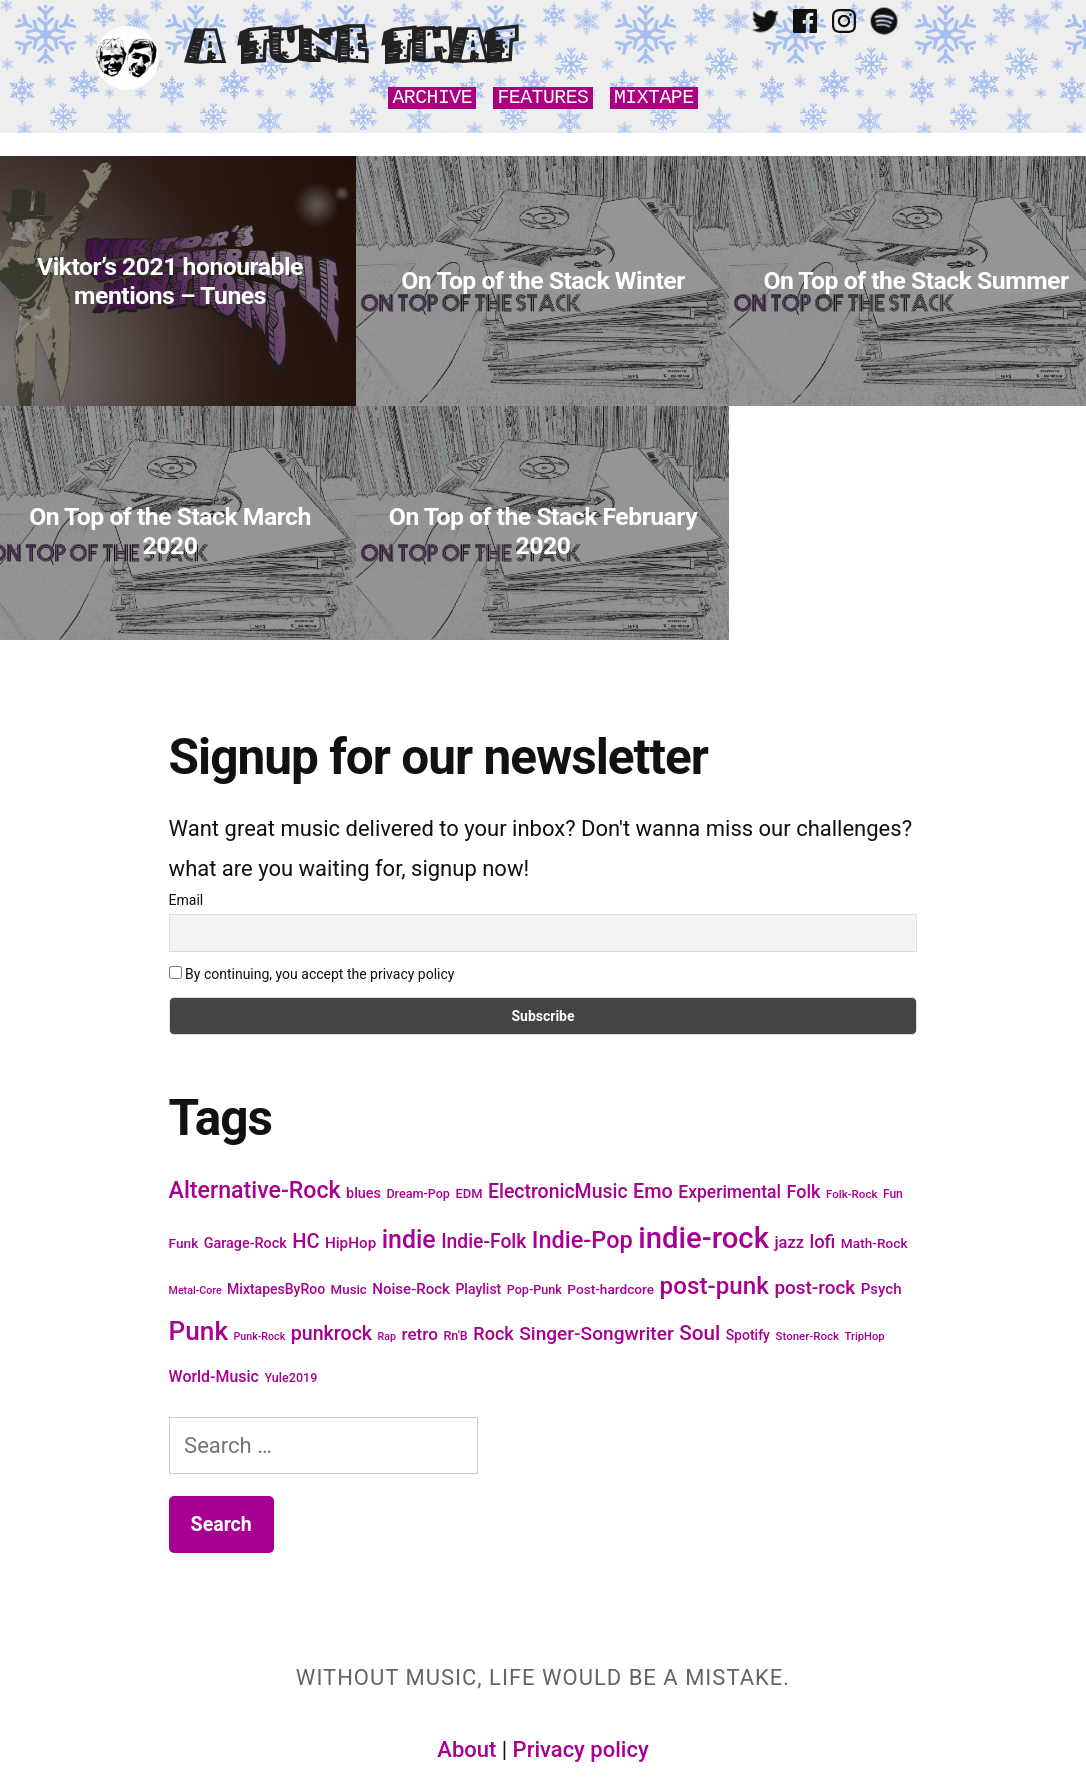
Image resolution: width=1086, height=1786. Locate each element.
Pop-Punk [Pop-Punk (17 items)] (534, 1289)
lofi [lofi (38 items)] (822, 1241)
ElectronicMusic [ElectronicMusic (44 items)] (558, 1191)
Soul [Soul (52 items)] (699, 1333)
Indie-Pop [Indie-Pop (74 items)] (582, 1240)
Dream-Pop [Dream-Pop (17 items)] (418, 1193)
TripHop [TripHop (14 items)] (865, 1336)
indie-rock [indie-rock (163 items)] (703, 1238)
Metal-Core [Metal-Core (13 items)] (195, 1290)
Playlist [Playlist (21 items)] (478, 1289)
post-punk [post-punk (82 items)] (714, 1286)
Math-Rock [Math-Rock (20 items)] (874, 1243)
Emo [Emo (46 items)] (653, 1191)
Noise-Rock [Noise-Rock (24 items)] (411, 1289)
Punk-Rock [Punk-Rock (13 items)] (260, 1336)
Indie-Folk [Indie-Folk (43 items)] (483, 1241)
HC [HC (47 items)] (305, 1241)
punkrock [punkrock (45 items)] (331, 1333)
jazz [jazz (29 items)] (789, 1242)
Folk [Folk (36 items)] (803, 1191)
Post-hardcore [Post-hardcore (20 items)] (610, 1289)
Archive (432, 98)
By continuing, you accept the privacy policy (312, 974)
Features (542, 98)
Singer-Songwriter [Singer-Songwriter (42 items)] (596, 1333)
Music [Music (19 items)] (349, 1289)
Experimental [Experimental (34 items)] (729, 1192)
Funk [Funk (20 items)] (184, 1243)
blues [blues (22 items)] (363, 1193)
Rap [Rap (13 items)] (387, 1336)
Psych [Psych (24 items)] (881, 1289)
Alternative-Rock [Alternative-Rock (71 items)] (255, 1190)
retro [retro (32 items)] (420, 1334)
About (466, 1749)
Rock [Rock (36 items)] (493, 1333)
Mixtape (654, 98)
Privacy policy (581, 1749)
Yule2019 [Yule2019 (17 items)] (290, 1377)
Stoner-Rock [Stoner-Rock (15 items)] (807, 1336)
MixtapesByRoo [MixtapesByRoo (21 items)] (276, 1289)
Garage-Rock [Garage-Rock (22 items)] (245, 1243)
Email (186, 900)
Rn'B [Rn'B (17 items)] (455, 1335)
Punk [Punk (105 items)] (198, 1331)
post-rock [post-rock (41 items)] (814, 1287)
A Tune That (350, 47)
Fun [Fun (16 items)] (893, 1194)
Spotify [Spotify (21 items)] (748, 1335)
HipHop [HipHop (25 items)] (350, 1243)
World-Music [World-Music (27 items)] (214, 1376)
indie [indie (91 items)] (409, 1239)
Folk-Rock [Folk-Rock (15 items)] (851, 1194)
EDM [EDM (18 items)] (468, 1193)
